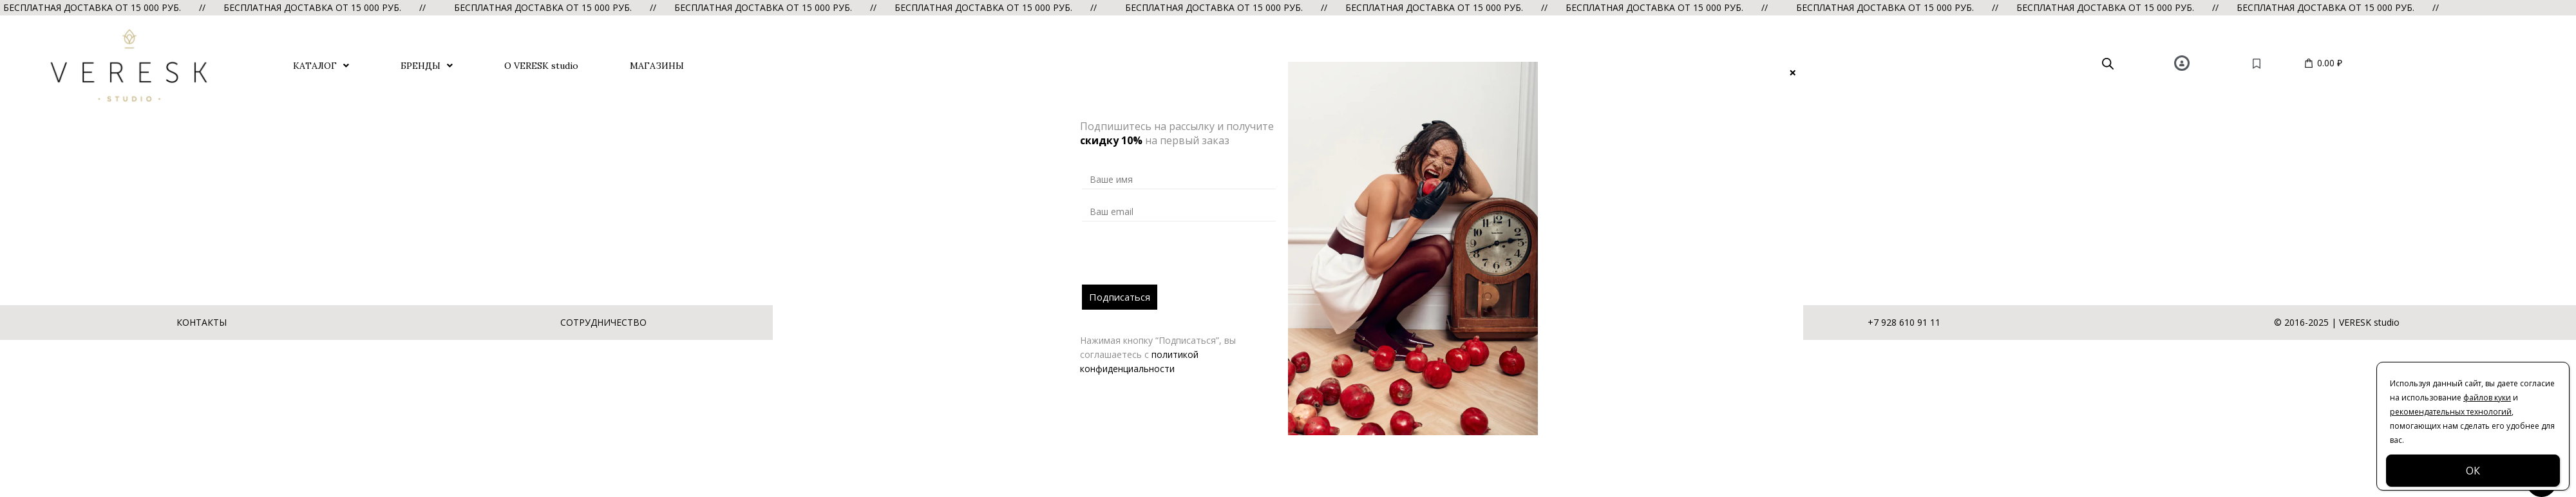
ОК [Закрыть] (2473, 471)
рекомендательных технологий (2451, 411)
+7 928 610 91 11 (1904, 322)
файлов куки (2487, 397)
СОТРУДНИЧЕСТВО (603, 322)
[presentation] (1180, 259)
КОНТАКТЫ (201, 322)
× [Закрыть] (1792, 72)
